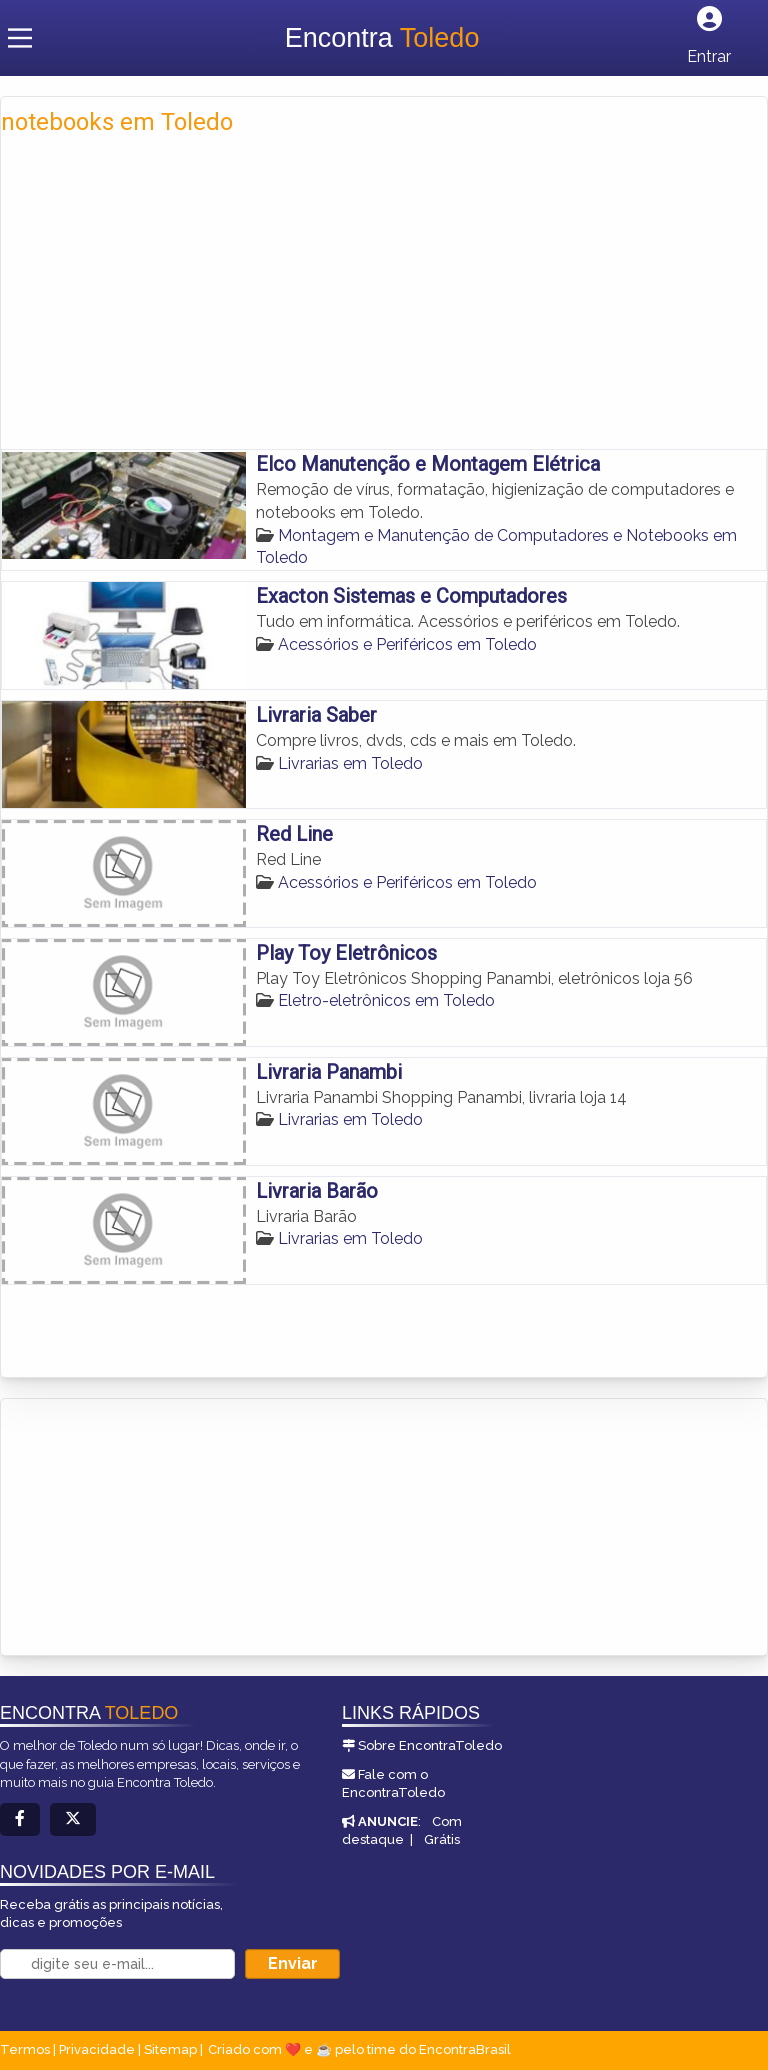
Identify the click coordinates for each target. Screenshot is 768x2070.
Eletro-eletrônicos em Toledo (386, 1000)
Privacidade (97, 2049)
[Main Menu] (20, 38)
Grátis (442, 1839)
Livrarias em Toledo (350, 763)
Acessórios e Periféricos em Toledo (407, 644)
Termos (25, 2049)
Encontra (382, 38)
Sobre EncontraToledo (430, 1745)
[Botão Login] (709, 37)
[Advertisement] (384, 289)
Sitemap (170, 2049)
